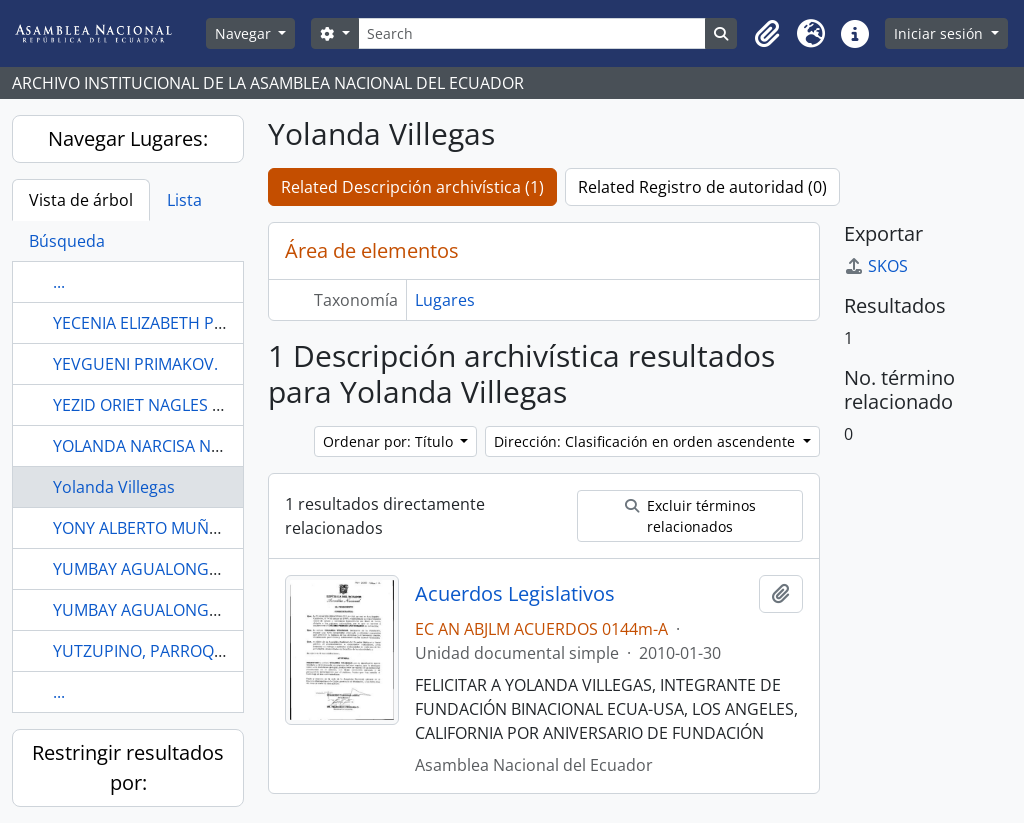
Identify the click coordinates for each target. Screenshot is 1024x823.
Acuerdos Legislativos (515, 594)
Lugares (445, 300)
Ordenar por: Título (390, 441)
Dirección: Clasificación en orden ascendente (646, 441)
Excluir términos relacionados (690, 516)
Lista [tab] (184, 200)
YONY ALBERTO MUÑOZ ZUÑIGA (173, 528)
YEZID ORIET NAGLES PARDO (159, 405)
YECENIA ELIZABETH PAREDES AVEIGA (192, 323)
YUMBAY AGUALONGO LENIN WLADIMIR (202, 569)
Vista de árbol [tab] (81, 200)
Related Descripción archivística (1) (412, 187)
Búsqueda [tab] (67, 241)
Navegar (245, 33)
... (59, 282)
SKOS (876, 266)
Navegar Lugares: (128, 138)
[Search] (532, 33)
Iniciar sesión (940, 33)
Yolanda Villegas (114, 487)
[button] (767, 34)
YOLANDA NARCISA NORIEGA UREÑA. (191, 446)
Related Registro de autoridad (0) (702, 187)
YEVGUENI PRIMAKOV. (135, 364)
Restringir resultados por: (128, 767)
